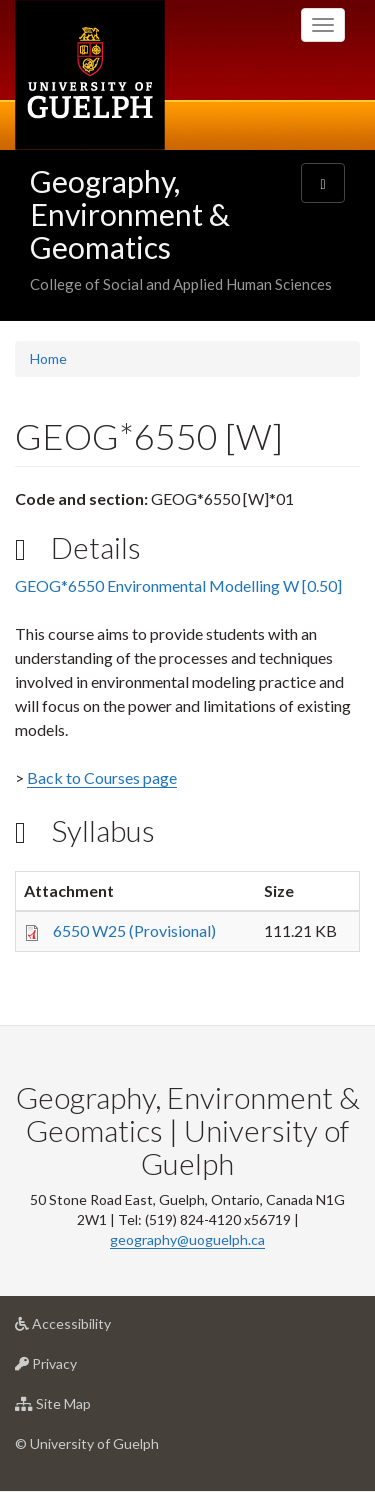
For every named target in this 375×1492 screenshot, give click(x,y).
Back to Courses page (102, 777)
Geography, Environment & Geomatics (130, 214)
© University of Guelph (87, 1443)
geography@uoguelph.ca (187, 1239)
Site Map (84, 1408)
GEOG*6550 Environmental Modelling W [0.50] (178, 585)
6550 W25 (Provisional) (134, 930)
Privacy (77, 1368)
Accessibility (94, 1328)
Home (48, 358)
